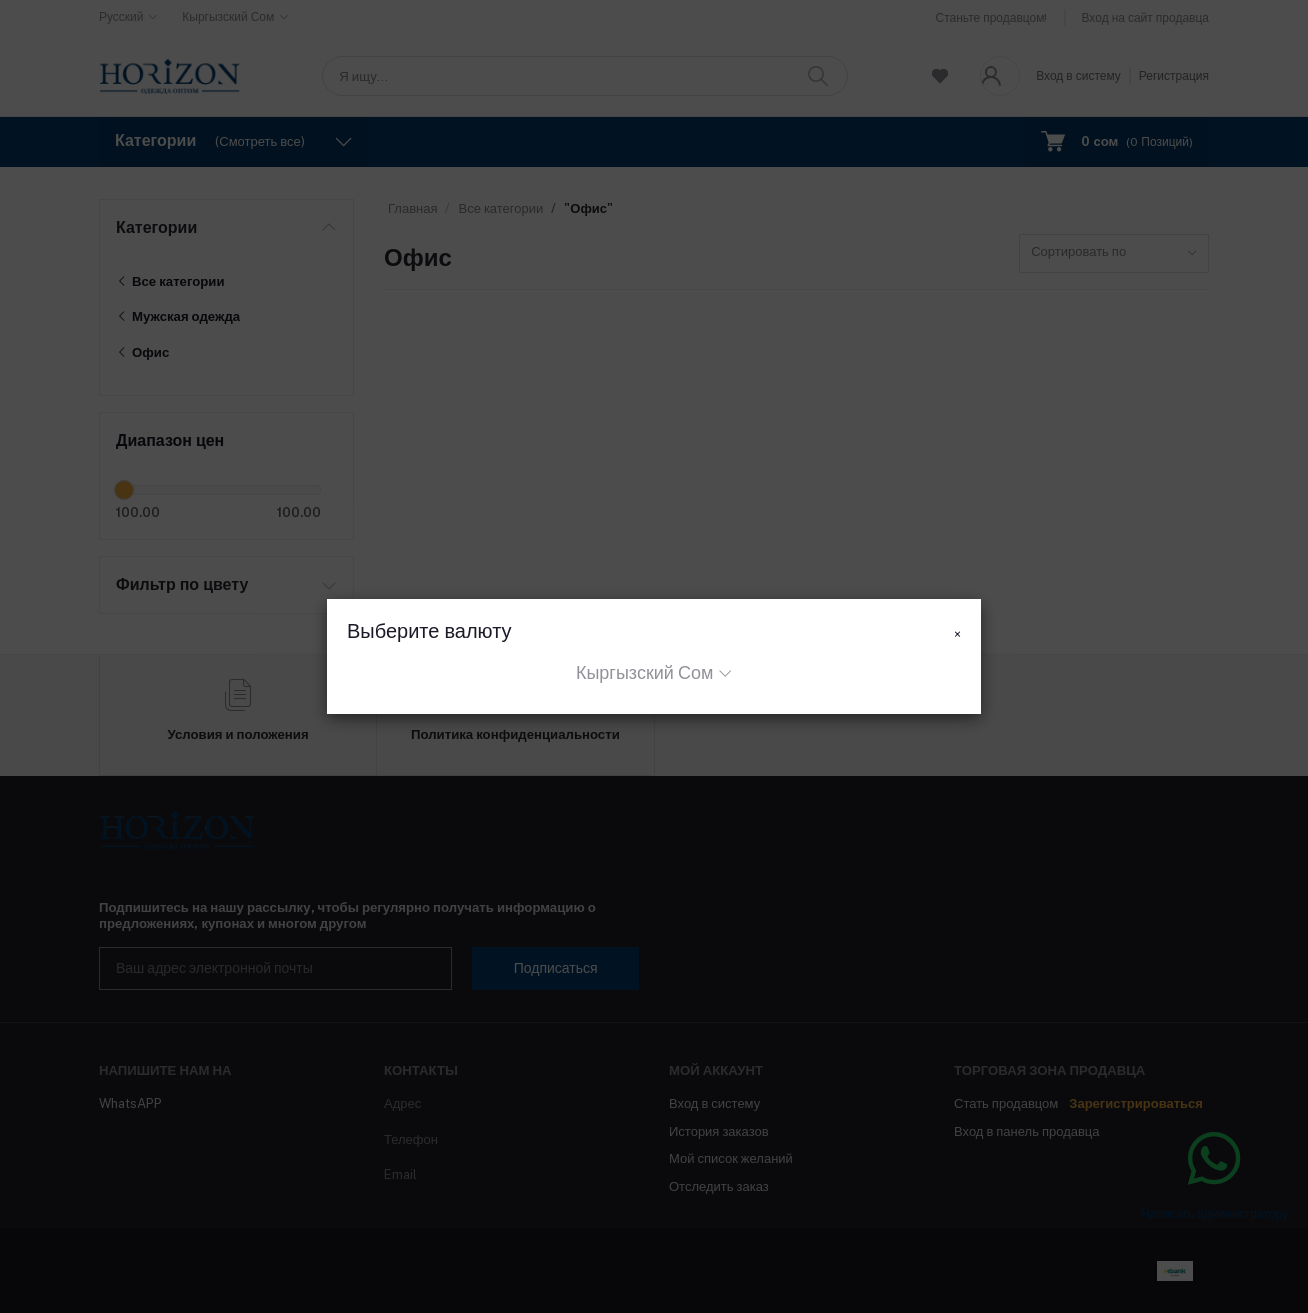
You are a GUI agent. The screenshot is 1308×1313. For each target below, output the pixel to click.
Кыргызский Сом (644, 672)
